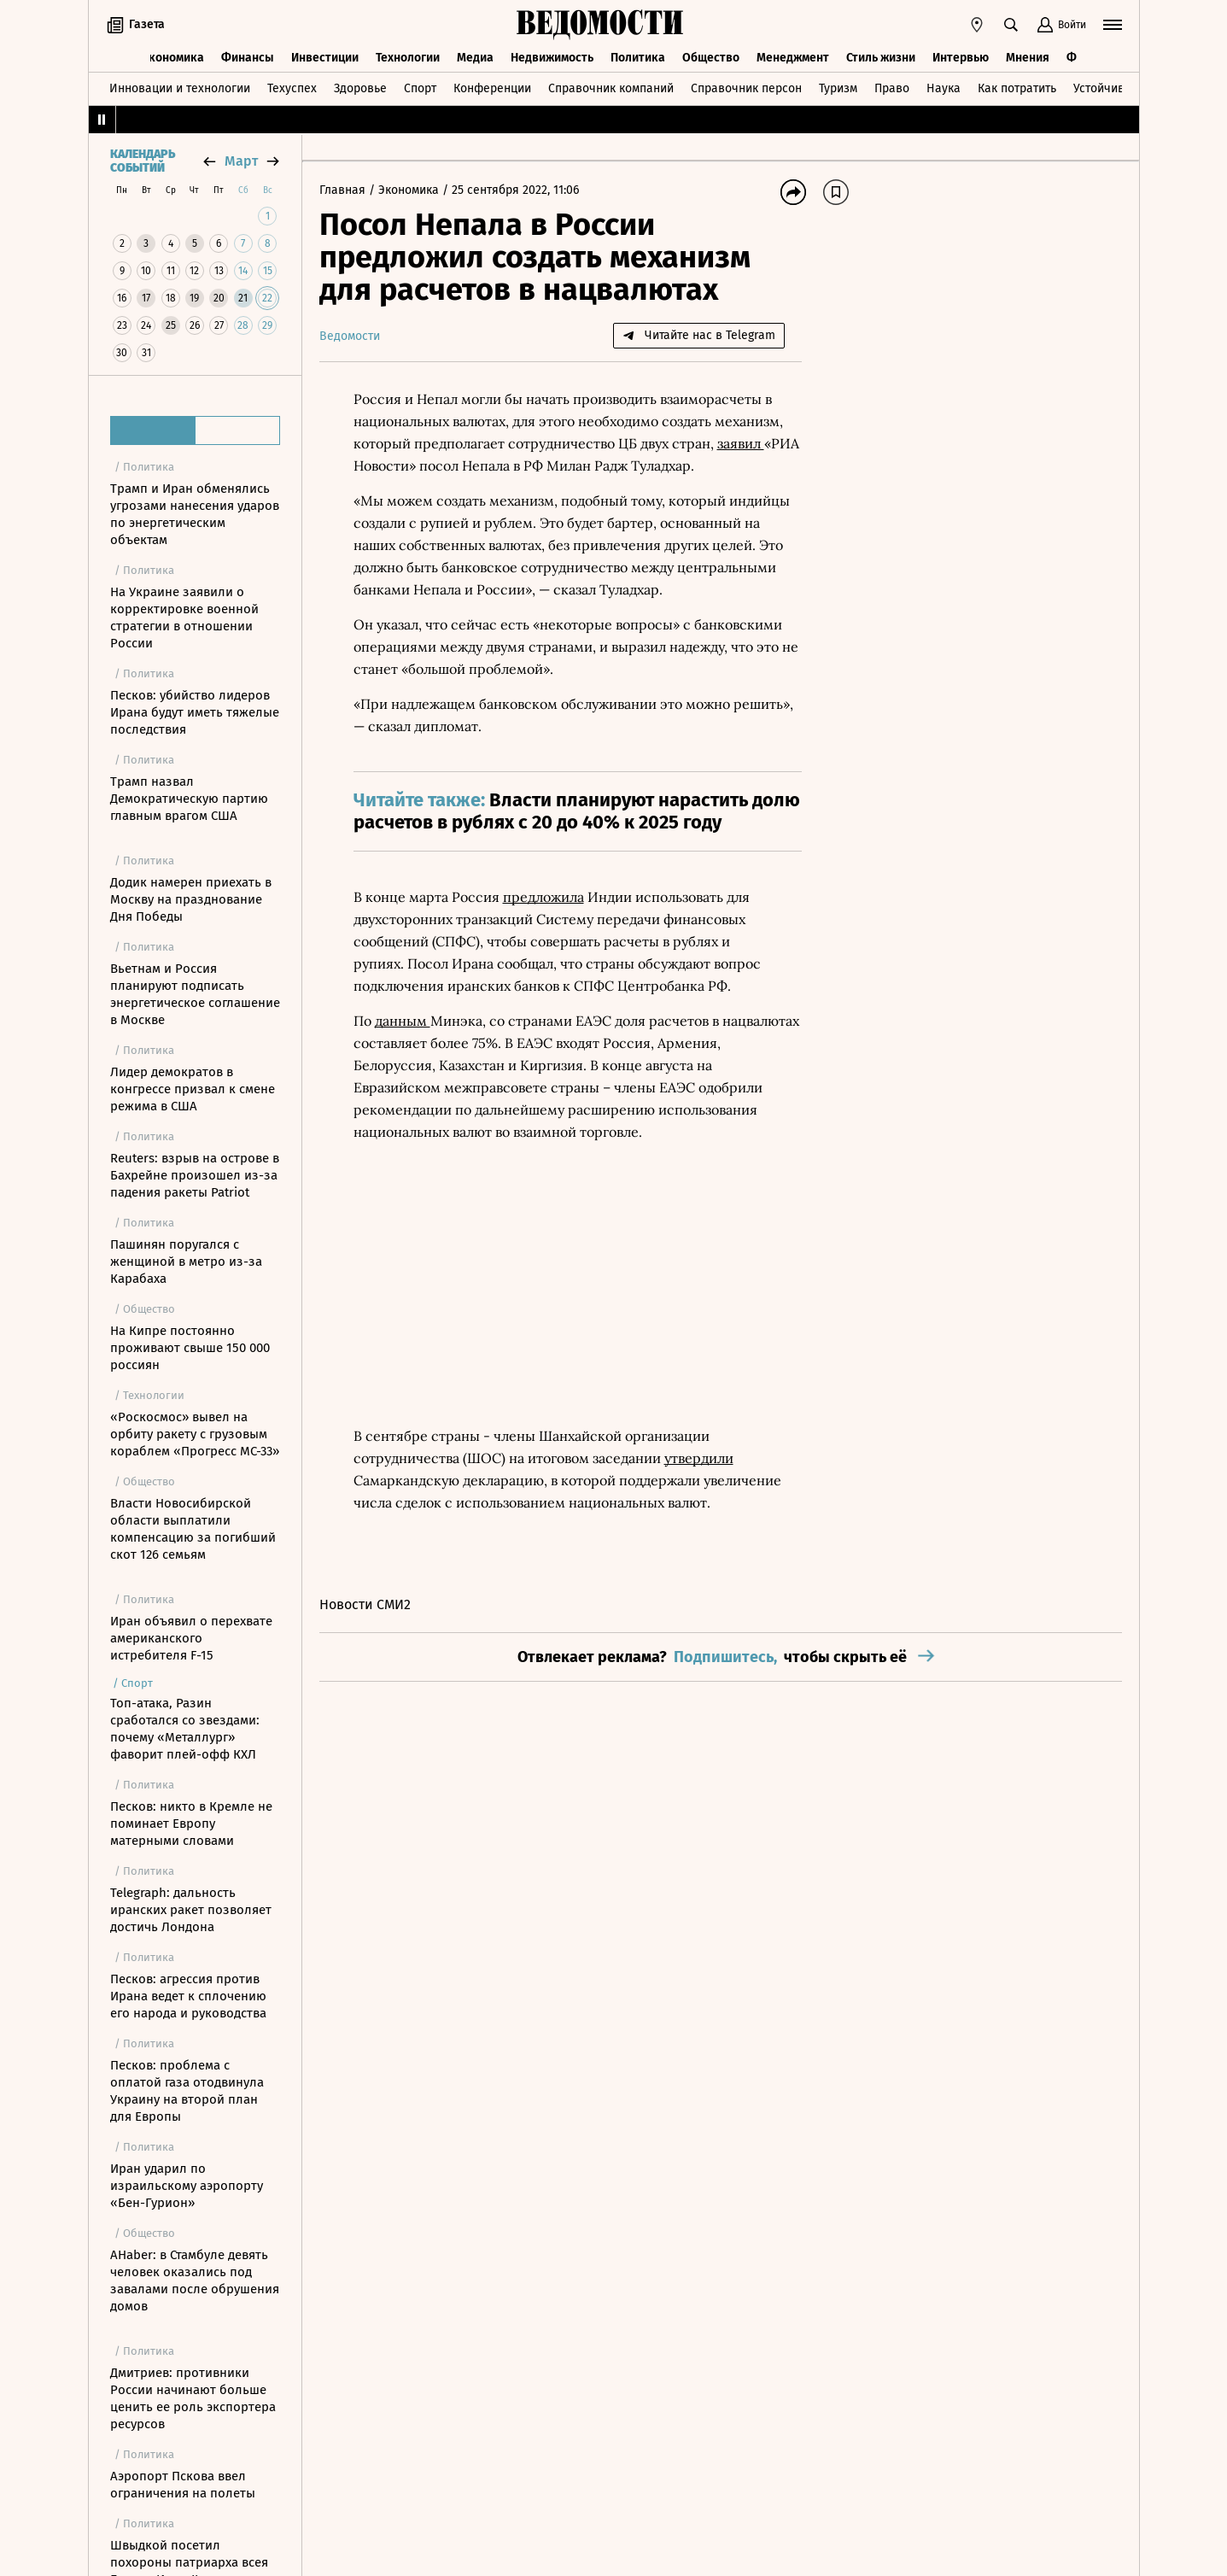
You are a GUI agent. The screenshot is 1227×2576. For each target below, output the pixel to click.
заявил (740, 443)
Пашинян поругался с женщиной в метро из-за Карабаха (186, 1261)
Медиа (475, 57)
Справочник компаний (611, 88)
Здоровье (360, 88)
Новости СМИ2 (365, 1604)
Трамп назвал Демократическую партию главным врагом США (189, 798)
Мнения (1027, 57)
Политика (638, 57)
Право (891, 88)
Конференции (492, 88)
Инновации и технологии (179, 88)
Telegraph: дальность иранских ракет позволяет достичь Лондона (191, 1910)
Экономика (173, 57)
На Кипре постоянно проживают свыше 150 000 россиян (190, 1348)
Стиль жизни (880, 57)
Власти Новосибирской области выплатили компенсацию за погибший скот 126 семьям (193, 1529)
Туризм (838, 88)
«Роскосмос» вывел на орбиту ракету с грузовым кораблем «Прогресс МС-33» (194, 1434)
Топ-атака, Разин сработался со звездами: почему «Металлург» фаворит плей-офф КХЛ (185, 1728)
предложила (543, 896)
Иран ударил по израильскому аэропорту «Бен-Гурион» (186, 2185)
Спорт (420, 88)
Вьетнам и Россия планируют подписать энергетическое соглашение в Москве (195, 994)
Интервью (960, 57)
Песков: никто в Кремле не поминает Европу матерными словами (191, 1823)
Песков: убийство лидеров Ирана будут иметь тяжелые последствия (194, 712)
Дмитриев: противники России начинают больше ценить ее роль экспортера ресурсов (193, 2398)
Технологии (408, 57)
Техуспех (292, 88)
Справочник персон (746, 88)
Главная (344, 190)
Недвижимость (552, 57)
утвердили (698, 1458)
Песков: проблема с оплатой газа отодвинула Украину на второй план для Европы (187, 2091)
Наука (943, 88)
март (241, 161)
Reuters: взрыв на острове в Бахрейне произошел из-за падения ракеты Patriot (194, 1175)
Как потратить (1017, 88)
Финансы (247, 57)
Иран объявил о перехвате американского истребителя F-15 (191, 1638)
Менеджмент (793, 57)
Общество (710, 57)
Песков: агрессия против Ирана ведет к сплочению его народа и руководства (188, 1996)
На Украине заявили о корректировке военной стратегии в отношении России (184, 617)
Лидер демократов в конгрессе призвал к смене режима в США (192, 1089)
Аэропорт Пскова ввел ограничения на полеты (182, 2484)
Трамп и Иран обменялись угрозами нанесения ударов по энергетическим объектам (194, 514)
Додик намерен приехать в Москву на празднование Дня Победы (191, 899)
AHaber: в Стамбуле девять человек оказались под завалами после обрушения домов (194, 2280)
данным (402, 1020)
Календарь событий (142, 161)
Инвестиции (325, 57)
